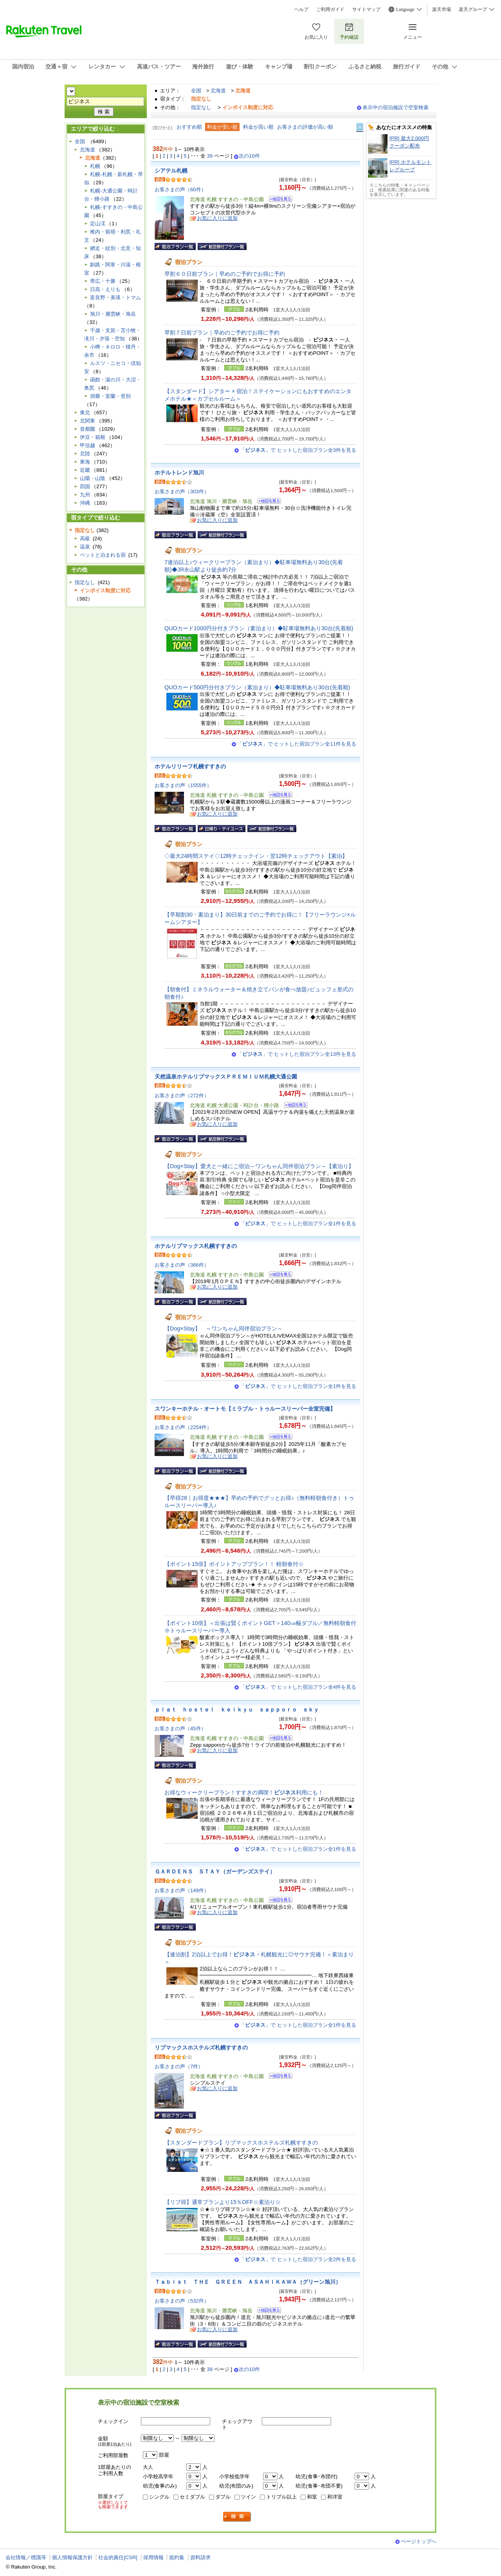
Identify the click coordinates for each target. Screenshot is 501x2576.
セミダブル (192, 2497)
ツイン (248, 2497)
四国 (85, 486)
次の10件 (249, 156)
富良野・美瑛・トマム (115, 297)
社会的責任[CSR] (117, 2557)
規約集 (176, 2557)
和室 (312, 2497)
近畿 (85, 470)
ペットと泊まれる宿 (103, 555)
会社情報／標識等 (25, 2557)
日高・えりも (105, 289)
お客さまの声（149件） (182, 1890)
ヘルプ (301, 9)
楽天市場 (441, 9)
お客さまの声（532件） (182, 2301)
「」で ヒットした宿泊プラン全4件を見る (298, 1687)
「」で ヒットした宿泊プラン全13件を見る (296, 1054)
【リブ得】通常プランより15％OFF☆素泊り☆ (222, 2202)
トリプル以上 (281, 2497)
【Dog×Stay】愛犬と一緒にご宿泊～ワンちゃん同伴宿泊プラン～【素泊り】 (259, 1166)
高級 (85, 538)
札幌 (95, 166)
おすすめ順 (189, 127)
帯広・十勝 (102, 281)
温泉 (85, 547)
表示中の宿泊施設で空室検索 (395, 107)
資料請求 (200, 2557)
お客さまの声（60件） (180, 189)
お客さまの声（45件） (180, 1728)
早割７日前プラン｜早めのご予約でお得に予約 (221, 332)
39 (210, 156)
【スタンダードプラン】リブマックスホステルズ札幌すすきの (241, 2142)
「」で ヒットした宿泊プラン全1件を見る (298, 1223)
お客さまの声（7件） (179, 2066)
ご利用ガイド (330, 9)
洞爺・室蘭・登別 (110, 396)
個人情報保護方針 (72, 2557)
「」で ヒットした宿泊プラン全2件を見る (298, 2259)
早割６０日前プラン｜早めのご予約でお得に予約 (224, 274)
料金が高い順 (258, 127)
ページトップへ (418, 2541)
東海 (85, 462)
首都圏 (87, 429)
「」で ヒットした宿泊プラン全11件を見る (296, 744)
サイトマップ (366, 9)
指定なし (201, 107)
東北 (85, 412)
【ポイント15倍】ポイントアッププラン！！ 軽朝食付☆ (234, 1564)
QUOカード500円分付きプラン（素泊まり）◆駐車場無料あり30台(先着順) (257, 687)
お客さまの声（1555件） (183, 785)
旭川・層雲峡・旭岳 (113, 314)
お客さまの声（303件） (182, 491)
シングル (159, 2497)
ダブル (223, 2497)
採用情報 (153, 2557)
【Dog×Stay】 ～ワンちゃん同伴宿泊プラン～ (223, 1328)
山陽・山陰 (92, 478)
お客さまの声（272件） (182, 1095)
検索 (237, 2517)
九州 (85, 495)
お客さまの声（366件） (182, 1265)
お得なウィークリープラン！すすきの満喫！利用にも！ (243, 1792)
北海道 (218, 90)
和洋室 (334, 2497)
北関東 (87, 421)
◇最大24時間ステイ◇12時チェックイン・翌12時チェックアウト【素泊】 (256, 856)
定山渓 (97, 224)
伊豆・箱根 (92, 437)
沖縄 (85, 503)
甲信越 (87, 445)
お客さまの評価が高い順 (305, 127)
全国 (196, 90)
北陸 (85, 454)
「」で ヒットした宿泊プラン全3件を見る (298, 450)
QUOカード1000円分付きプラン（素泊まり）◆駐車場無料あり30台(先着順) (258, 628)
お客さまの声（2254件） (183, 1427)
